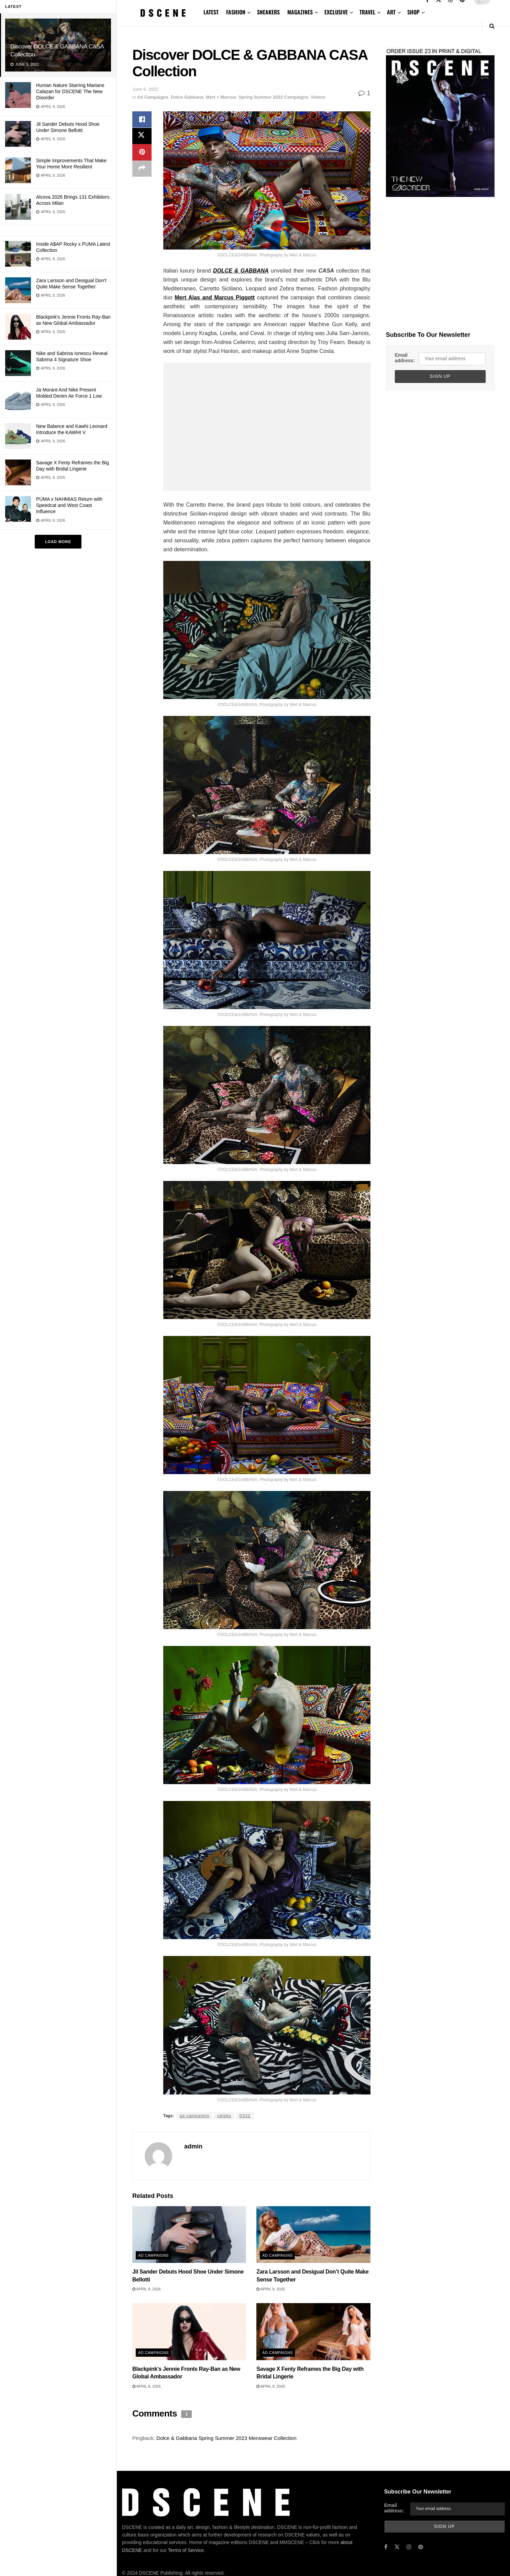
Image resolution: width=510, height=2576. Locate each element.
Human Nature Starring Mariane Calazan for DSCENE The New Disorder (70, 91)
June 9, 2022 (145, 89)
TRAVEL (367, 12)
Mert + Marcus (221, 97)
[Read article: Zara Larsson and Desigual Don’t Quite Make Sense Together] (313, 2234)
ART (391, 12)
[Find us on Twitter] (397, 2547)
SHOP (413, 12)
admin (193, 2146)
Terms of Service (186, 2550)
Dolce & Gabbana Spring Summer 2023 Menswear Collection (226, 2438)
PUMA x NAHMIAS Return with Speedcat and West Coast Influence (69, 505)
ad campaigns (194, 2115)
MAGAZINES (300, 12)
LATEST (211, 12)
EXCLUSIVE (336, 12)
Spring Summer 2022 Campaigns (273, 97)
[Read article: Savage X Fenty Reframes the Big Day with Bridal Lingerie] (313, 2331)
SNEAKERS (268, 12)
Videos (318, 97)
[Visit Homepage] (163, 13)
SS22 (245, 2115)
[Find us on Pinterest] (420, 2547)
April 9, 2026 (146, 2289)
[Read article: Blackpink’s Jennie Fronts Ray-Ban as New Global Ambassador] (189, 2331)
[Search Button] (492, 26)
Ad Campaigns (152, 97)
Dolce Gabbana (187, 97)
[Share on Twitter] (142, 136)
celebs (224, 2115)
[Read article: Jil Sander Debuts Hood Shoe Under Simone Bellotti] (189, 2234)
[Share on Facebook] (142, 119)
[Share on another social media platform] (142, 169)
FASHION (235, 12)
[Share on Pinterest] (142, 152)
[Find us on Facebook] (385, 2547)
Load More (58, 542)
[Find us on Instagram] (409, 2547)
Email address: (405, 357)
